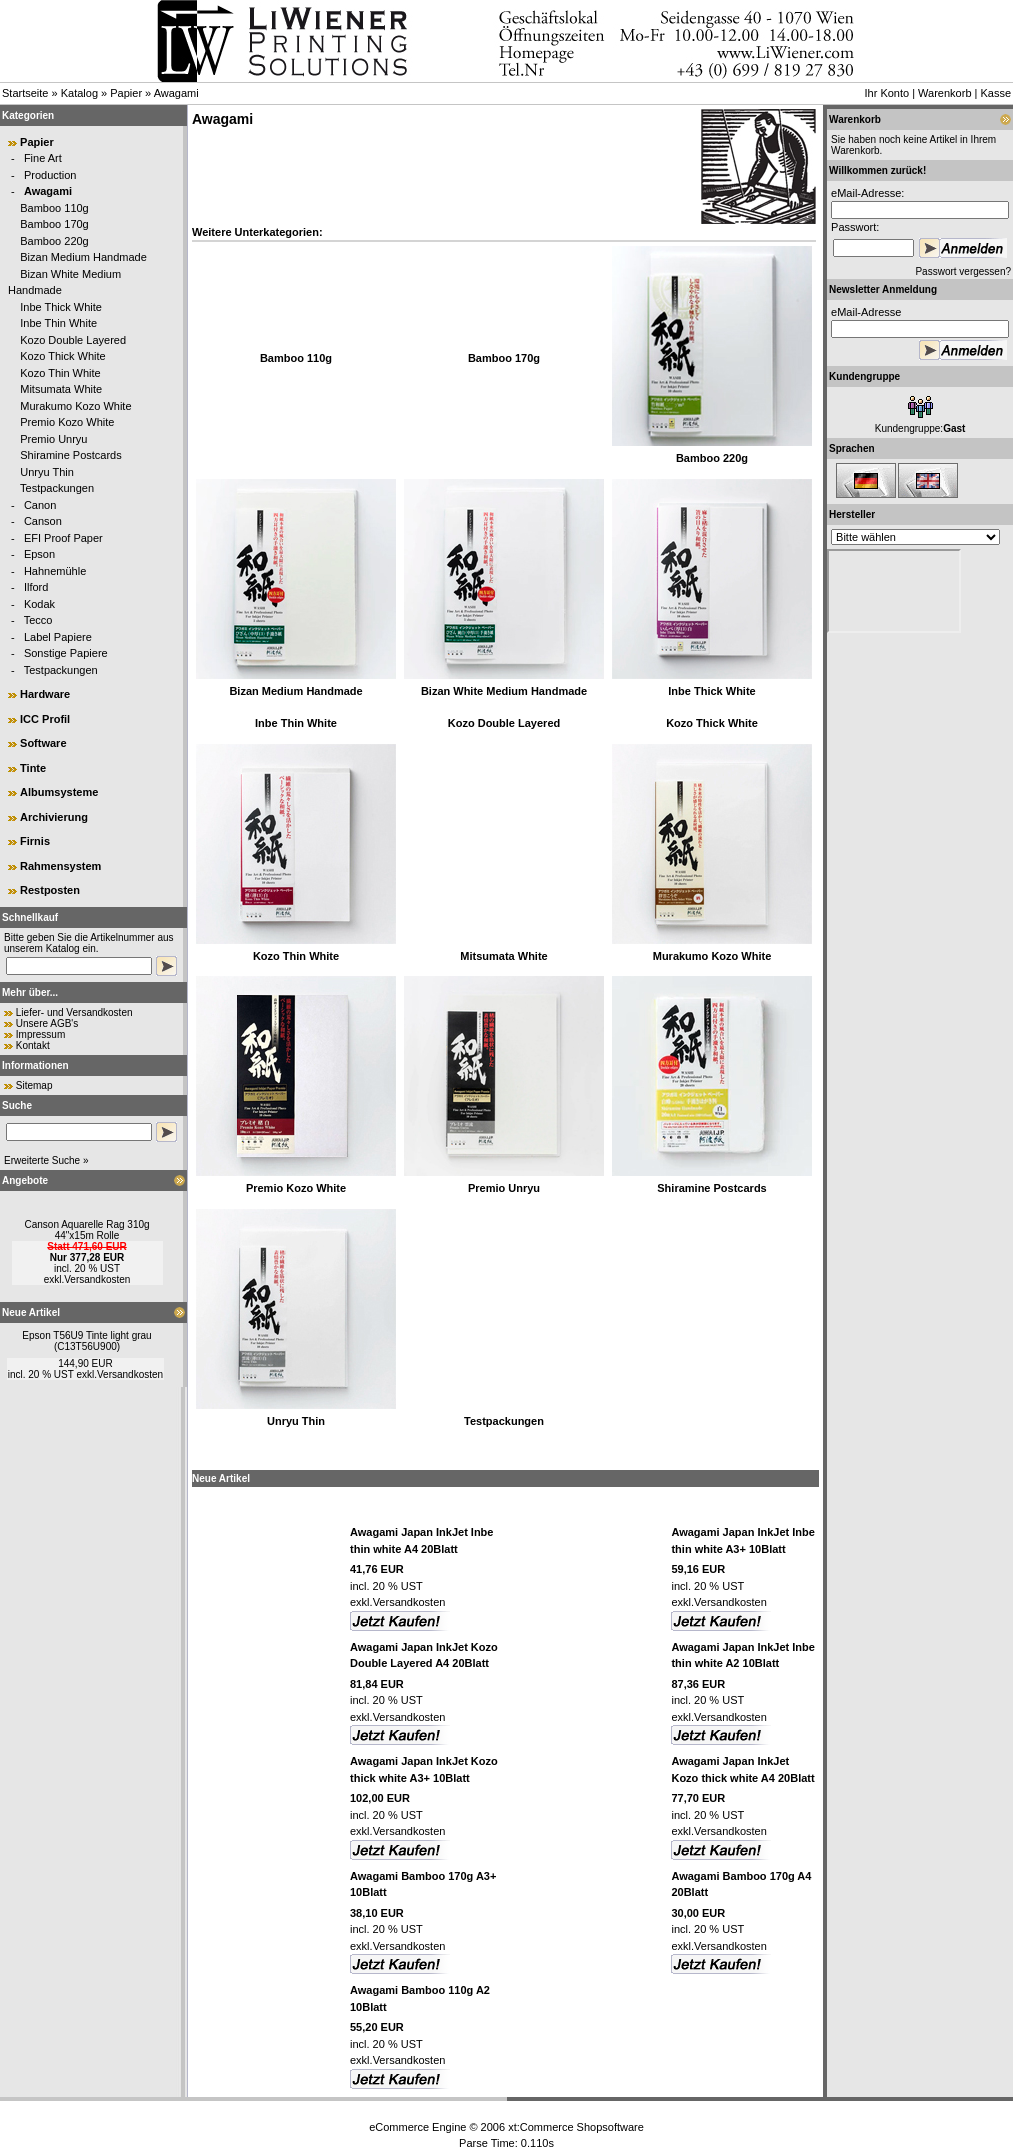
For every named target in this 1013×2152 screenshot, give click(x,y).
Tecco (38, 620)
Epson (39, 554)
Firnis (35, 841)
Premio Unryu (53, 439)
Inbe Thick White (61, 307)
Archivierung (54, 817)
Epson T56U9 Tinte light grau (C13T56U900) (86, 1341)
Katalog (79, 93)
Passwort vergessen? (963, 271)
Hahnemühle (55, 571)
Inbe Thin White (58, 323)
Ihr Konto (886, 93)
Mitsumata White (61, 389)
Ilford (36, 587)
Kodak (39, 604)
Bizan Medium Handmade (83, 257)
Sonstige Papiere (66, 653)
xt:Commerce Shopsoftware (576, 2127)
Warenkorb (944, 93)
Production (50, 175)
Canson (43, 521)
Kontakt (33, 1045)
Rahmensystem (60, 866)
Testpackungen (57, 488)
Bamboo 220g (54, 241)
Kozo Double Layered (73, 340)
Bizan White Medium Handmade (504, 691)
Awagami (176, 93)
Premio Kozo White (67, 422)
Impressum (40, 1034)
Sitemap (34, 1085)
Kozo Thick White (62, 356)
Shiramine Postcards (71, 455)
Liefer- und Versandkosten (74, 1012)
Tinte (33, 768)
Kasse (995, 93)
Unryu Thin (47, 472)
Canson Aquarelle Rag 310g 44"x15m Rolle (86, 1230)
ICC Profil (45, 719)
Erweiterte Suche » (46, 1160)
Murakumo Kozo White (75, 406)
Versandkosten (97, 1279)
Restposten (50, 890)
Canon (40, 505)
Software (43, 743)
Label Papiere (58, 637)
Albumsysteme (59, 792)
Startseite (25, 93)
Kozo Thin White (60, 373)
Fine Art (43, 158)
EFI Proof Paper (63, 538)
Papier (126, 93)
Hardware (45, 694)
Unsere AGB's (47, 1023)
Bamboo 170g (54, 224)
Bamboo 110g (54, 208)
